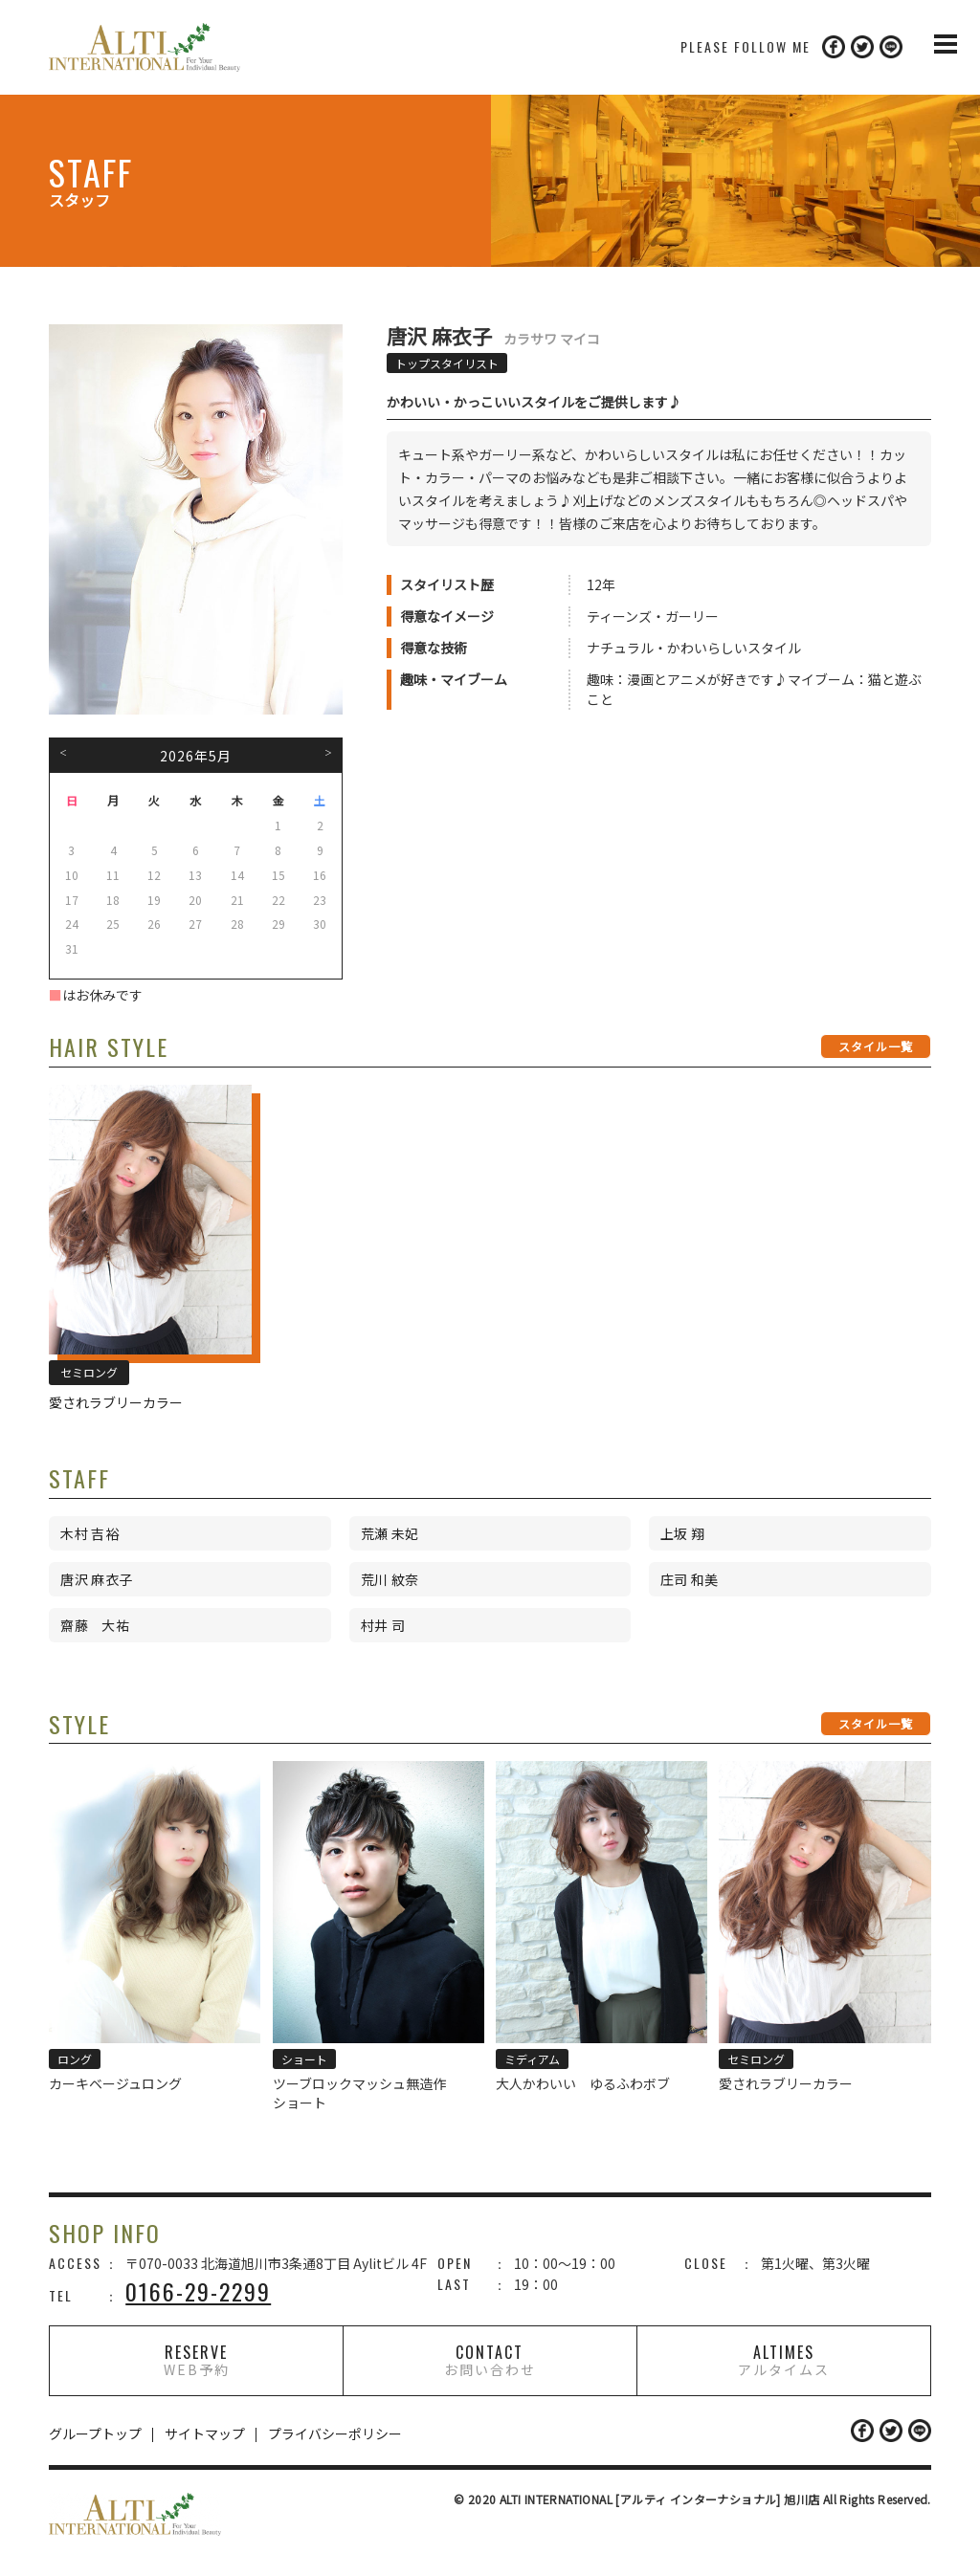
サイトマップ (205, 2433)
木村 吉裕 (89, 1533)
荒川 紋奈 (390, 1579)
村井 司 (383, 1625)
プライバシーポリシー (335, 2433)
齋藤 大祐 (94, 1625)
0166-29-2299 (198, 2291)
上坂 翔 (682, 1533)
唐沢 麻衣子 (96, 1579)
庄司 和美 (689, 1579)
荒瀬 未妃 (390, 1533)
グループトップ (95, 2433)
